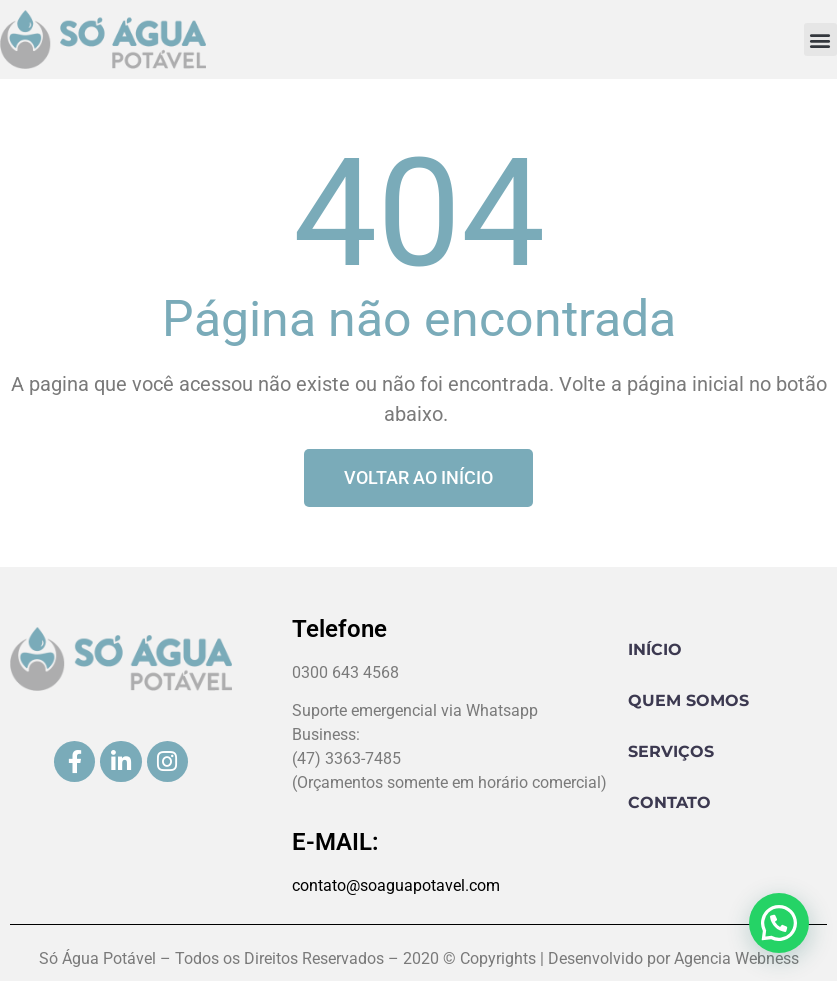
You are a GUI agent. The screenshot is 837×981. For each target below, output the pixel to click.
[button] (820, 39)
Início (655, 649)
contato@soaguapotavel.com (396, 885)
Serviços (671, 751)
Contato (669, 802)
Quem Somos (688, 700)
